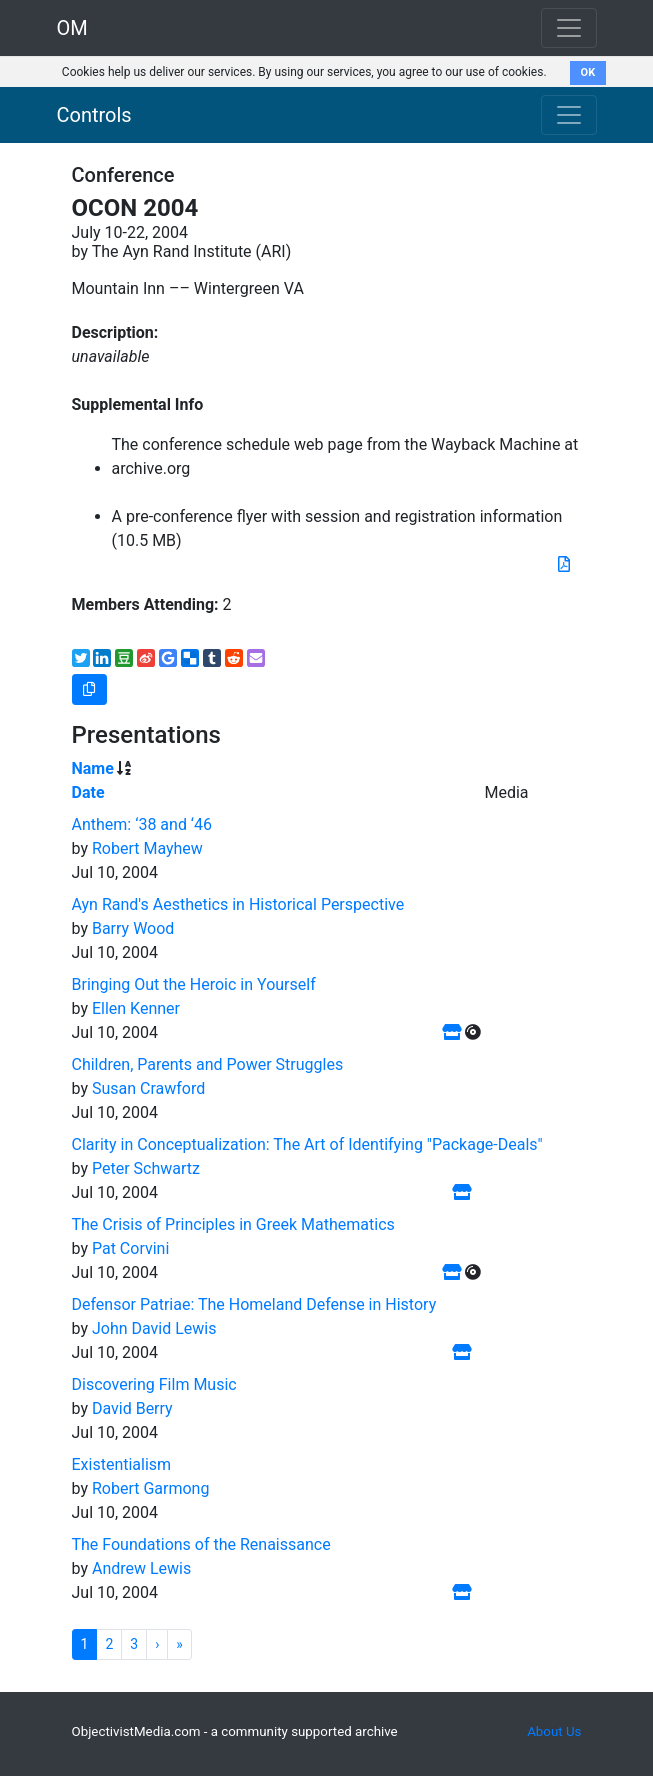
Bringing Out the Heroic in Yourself (194, 984)
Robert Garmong (150, 1488)
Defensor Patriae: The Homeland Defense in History (254, 1304)
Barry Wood (133, 928)
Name (93, 768)
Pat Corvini (130, 1248)
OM (72, 28)
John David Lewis (154, 1328)
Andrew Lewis (141, 1568)
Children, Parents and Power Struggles (208, 1064)
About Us (554, 1731)
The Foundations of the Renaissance (201, 1544)
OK (588, 72)
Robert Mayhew (147, 848)
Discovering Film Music (154, 1384)
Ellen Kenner (136, 1008)
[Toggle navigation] (569, 115)
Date (88, 792)
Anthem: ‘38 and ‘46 (142, 824)
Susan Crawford (148, 1088)
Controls (94, 115)
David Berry (132, 1408)
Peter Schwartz (146, 1168)
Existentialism (122, 1464)
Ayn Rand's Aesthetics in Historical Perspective (238, 904)
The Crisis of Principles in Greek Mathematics (233, 1224)
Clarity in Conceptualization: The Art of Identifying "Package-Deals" (307, 1144)
